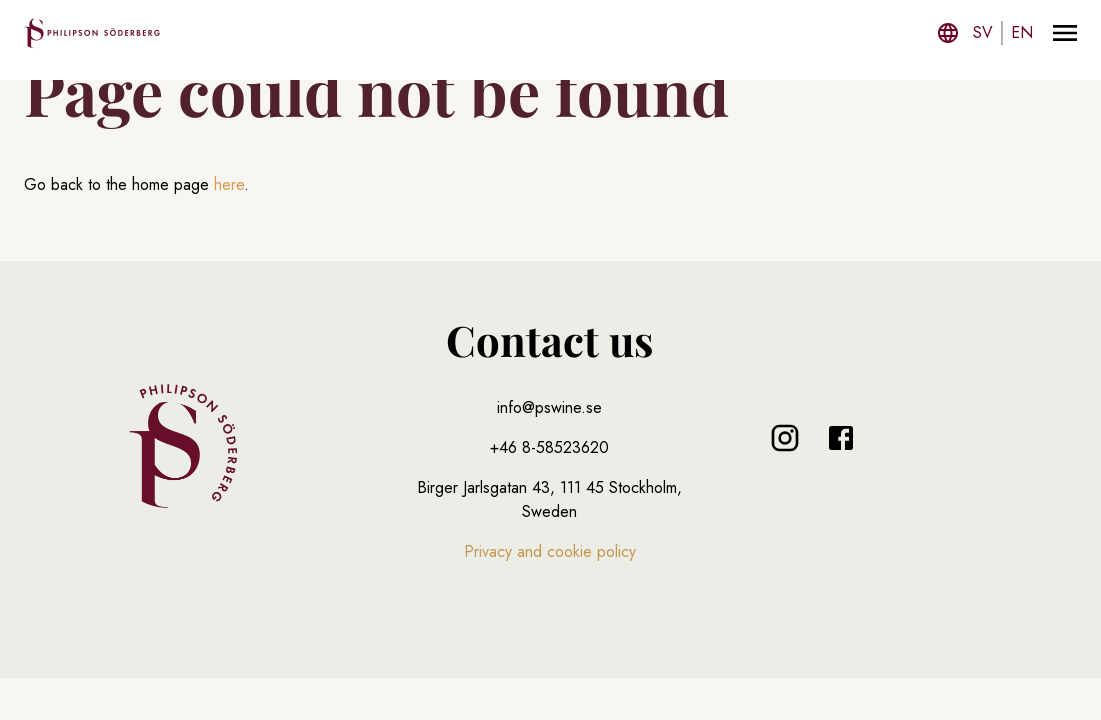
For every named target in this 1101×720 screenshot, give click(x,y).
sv (983, 32)
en (1022, 32)
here (229, 184)
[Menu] (1065, 33)
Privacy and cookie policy (550, 551)
